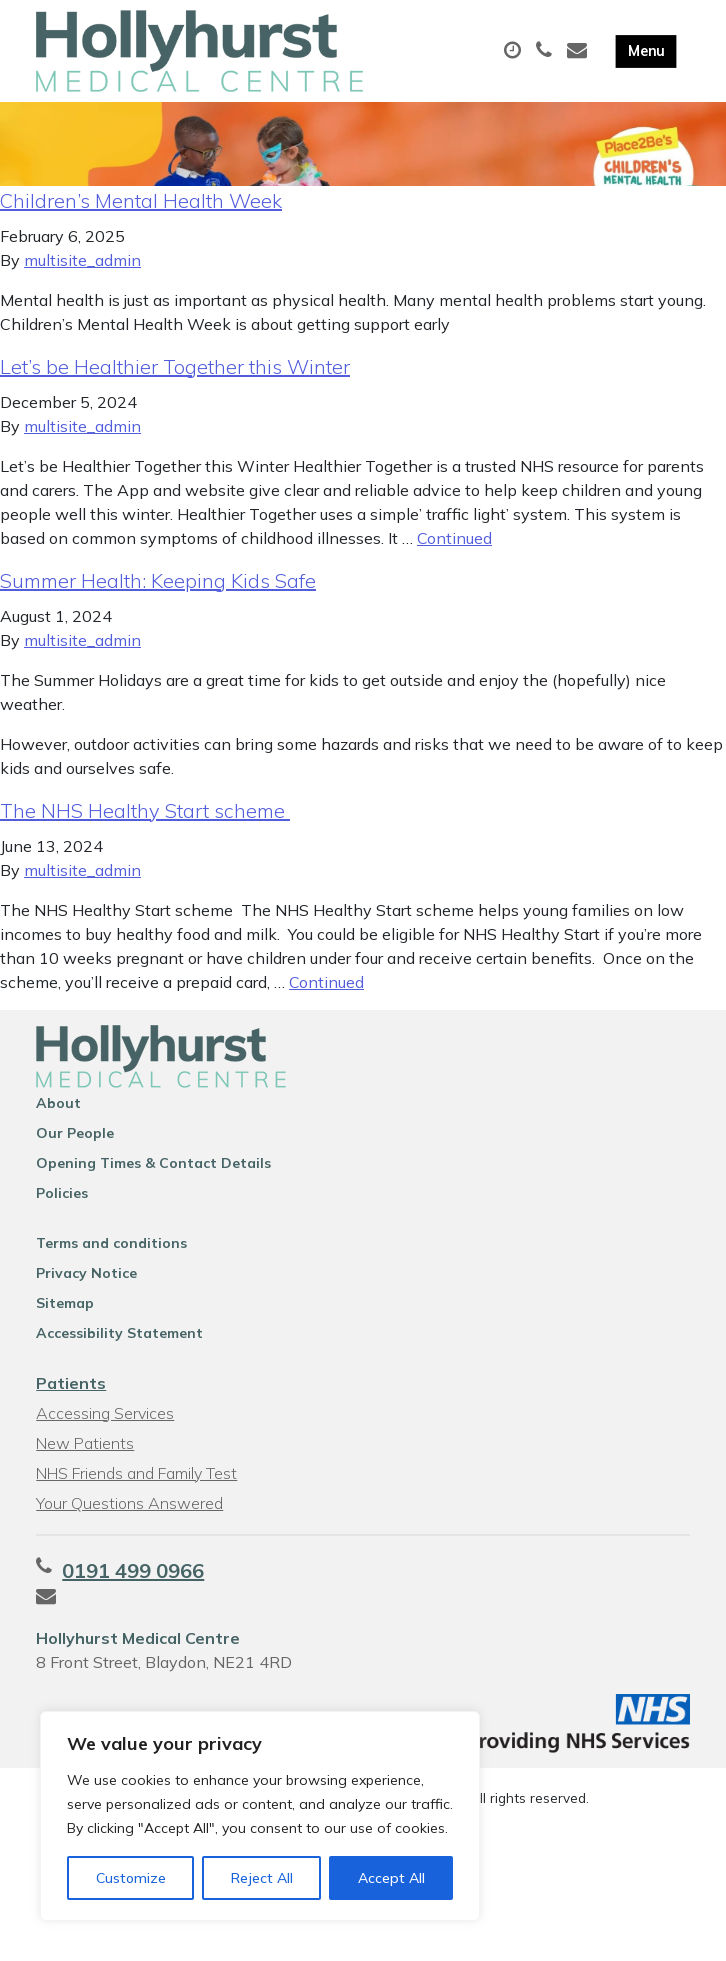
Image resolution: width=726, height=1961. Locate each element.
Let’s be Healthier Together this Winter (175, 382)
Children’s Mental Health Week (141, 216)
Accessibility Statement (119, 1349)
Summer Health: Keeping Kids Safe (158, 596)
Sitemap (65, 1319)
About (58, 1119)
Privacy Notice (86, 1289)
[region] (260, 1816)
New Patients (85, 1459)
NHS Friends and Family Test (136, 1489)
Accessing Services (105, 1429)
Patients (71, 1399)
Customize (131, 1878)
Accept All (391, 1878)
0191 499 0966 (133, 1586)
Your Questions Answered (129, 1519)
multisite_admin (82, 276)
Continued (454, 554)
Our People (75, 1149)
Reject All (262, 1878)
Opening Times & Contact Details (153, 1179)
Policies (62, 1209)
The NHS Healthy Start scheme (145, 826)
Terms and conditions (111, 1259)
